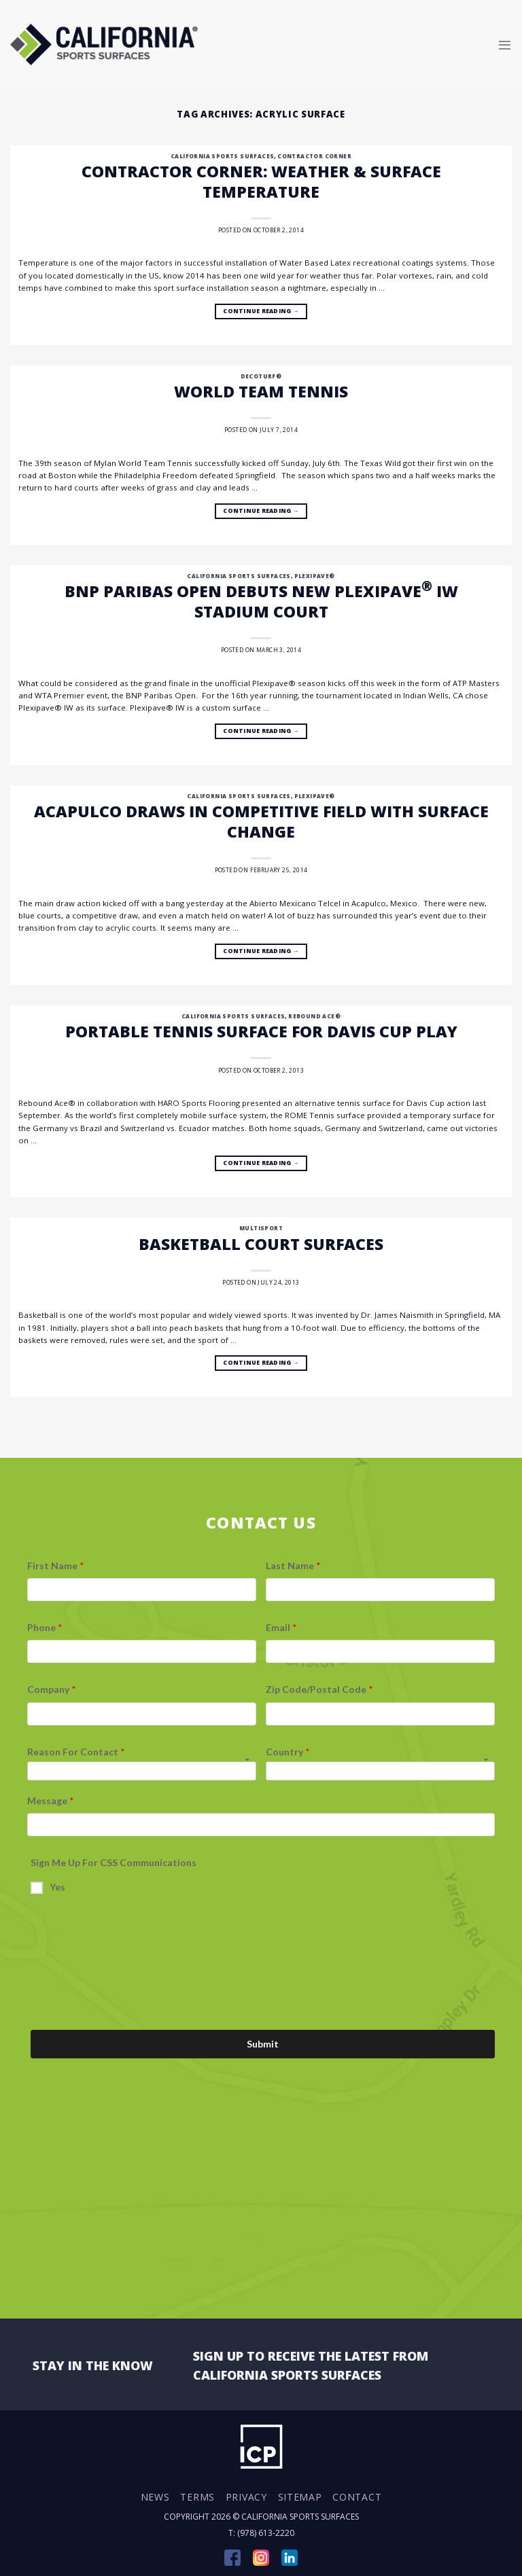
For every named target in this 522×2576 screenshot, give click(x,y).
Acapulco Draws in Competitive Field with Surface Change (261, 821)
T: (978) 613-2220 (261, 2533)
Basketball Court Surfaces (261, 1244)
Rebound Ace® (314, 1016)
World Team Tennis (261, 391)
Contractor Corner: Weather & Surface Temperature (261, 181)
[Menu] (505, 44)
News (155, 2496)
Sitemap (300, 2496)
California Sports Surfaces (222, 156)
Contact (356, 2496)
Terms (197, 2496)
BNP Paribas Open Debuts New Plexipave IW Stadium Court (261, 601)
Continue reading (260, 312)
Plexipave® (314, 575)
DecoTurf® (261, 376)
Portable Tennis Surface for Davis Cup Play (261, 1031)
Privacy (246, 2496)
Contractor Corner (314, 156)
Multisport (261, 1228)
